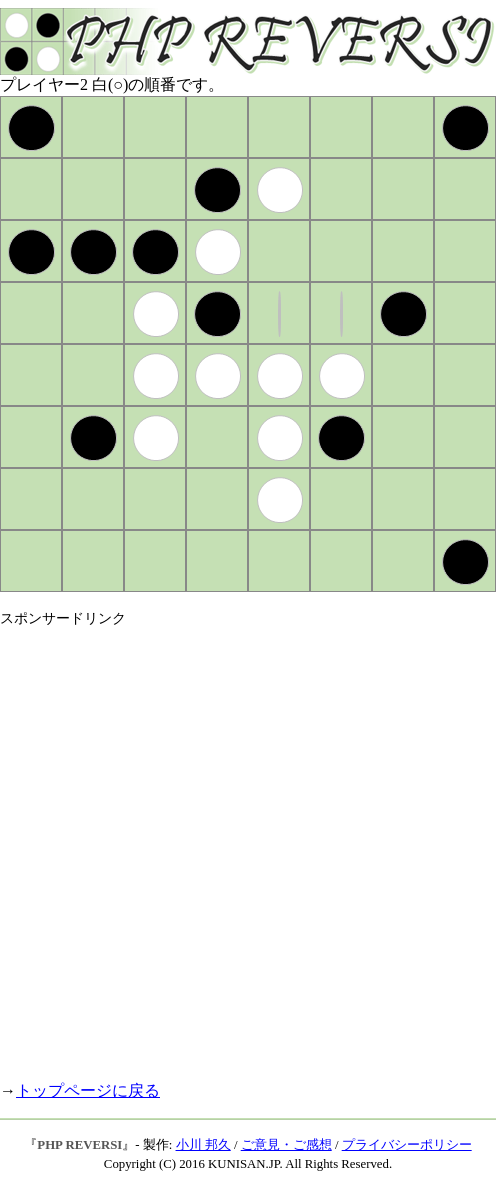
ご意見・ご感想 (286, 1145)
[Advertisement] (217, 845)
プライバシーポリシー (407, 1145)
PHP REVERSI (79, 1145)
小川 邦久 (203, 1145)
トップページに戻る (88, 1090)
